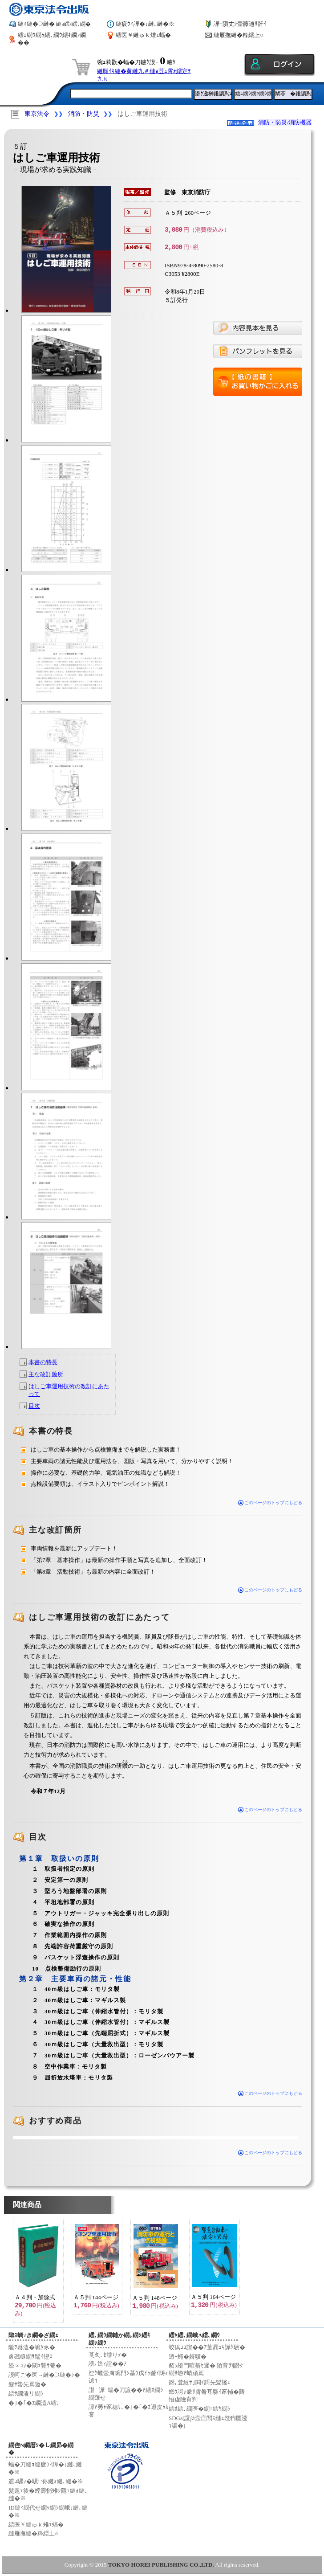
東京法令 (36, 113)
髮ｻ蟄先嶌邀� (27, 2384)
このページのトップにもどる (270, 1502)
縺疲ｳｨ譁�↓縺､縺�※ (145, 23)
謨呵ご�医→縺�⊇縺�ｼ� (44, 2375)
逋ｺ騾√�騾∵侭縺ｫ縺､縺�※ (45, 2481)
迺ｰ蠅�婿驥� (188, 2356)
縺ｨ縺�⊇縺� (54, 23)
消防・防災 (83, 113)
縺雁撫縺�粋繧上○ (238, 35)
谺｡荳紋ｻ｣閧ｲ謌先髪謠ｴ (200, 2382)
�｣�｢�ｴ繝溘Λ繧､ (34, 2403)
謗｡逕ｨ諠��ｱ (108, 2363)
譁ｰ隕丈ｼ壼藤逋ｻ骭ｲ (240, 23)
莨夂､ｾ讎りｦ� (108, 2354)
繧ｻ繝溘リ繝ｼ (26, 2393)
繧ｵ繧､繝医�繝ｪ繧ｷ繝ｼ (200, 2408)
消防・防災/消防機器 (285, 122)
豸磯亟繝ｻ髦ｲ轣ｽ (30, 2356)
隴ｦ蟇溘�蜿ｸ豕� (31, 2347)
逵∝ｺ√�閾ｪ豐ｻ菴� (34, 2365)
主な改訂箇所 (45, 1374)
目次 (34, 1405)
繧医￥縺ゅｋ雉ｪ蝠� (143, 35)
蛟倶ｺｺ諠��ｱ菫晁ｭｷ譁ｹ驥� (207, 2347)
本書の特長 (42, 1362)
